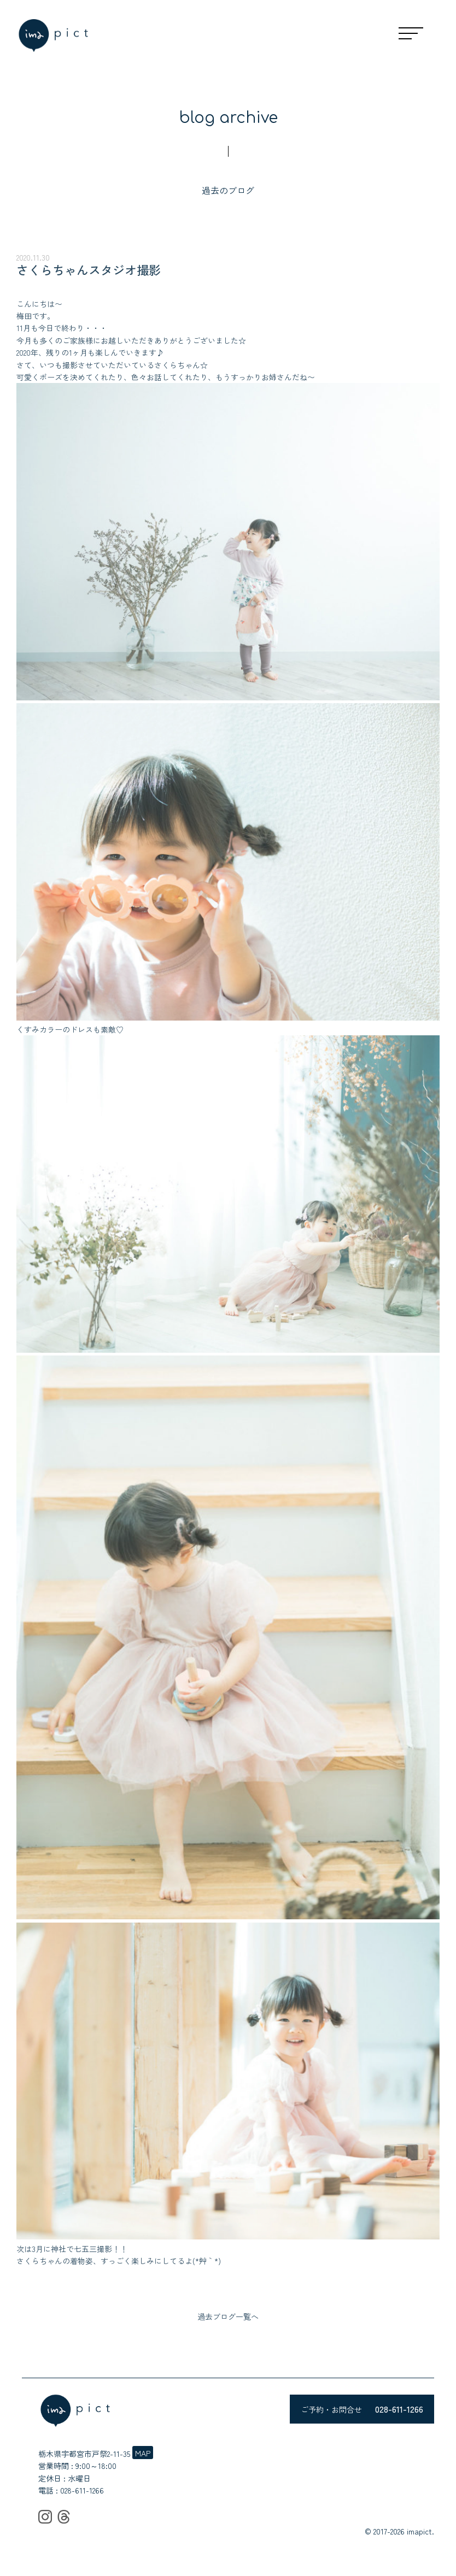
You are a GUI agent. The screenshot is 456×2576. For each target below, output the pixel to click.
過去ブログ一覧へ (228, 2316)
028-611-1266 (82, 2490)
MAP (142, 2453)
